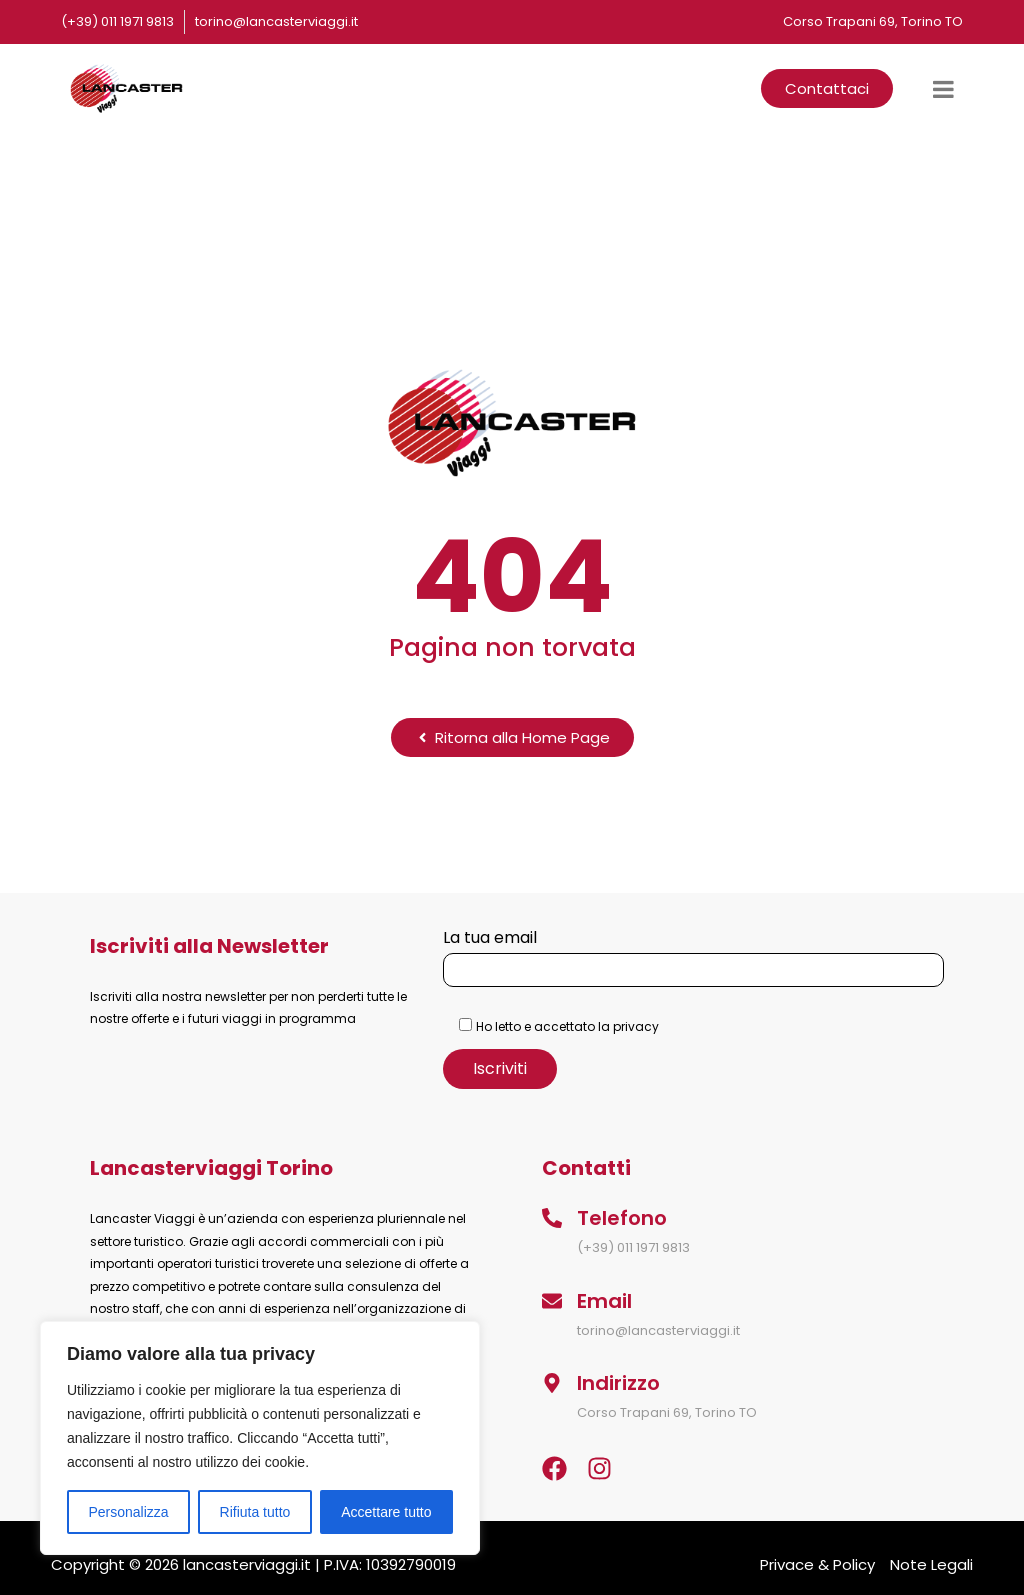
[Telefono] (552, 1218)
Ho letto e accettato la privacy (567, 1026)
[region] (260, 1438)
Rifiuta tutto (255, 1512)
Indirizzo (618, 1383)
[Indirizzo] (552, 1383)
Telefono (622, 1218)
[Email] (552, 1301)
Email (604, 1301)
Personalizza (128, 1512)
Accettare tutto (386, 1512)
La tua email (693, 953)
